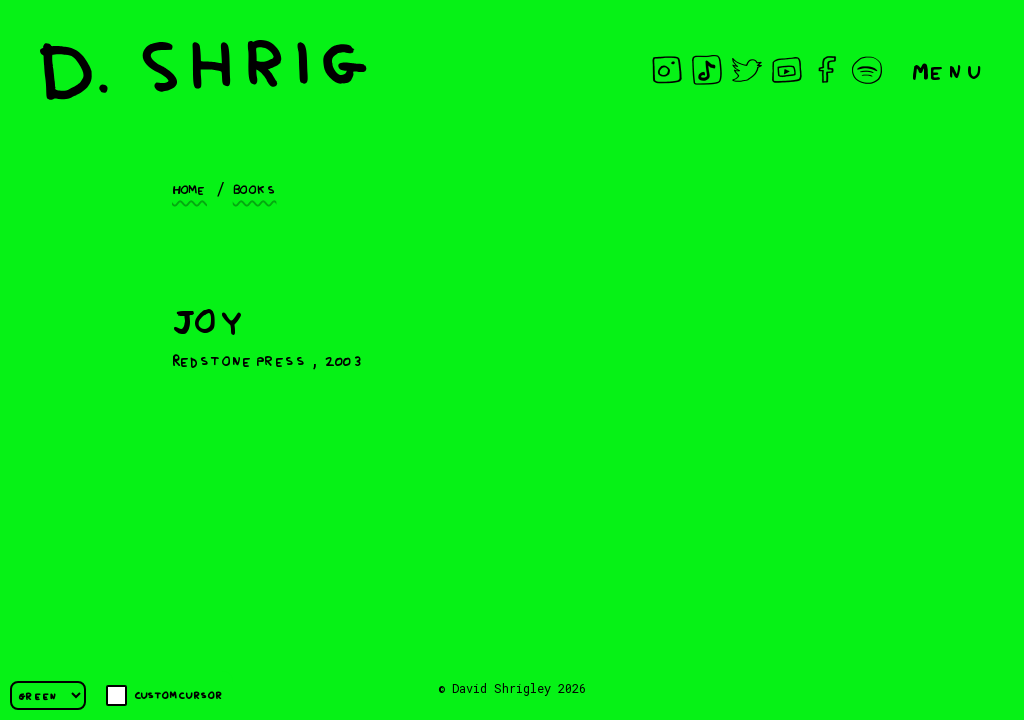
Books (255, 188)
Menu (948, 69)
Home (189, 188)
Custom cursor (164, 695)
